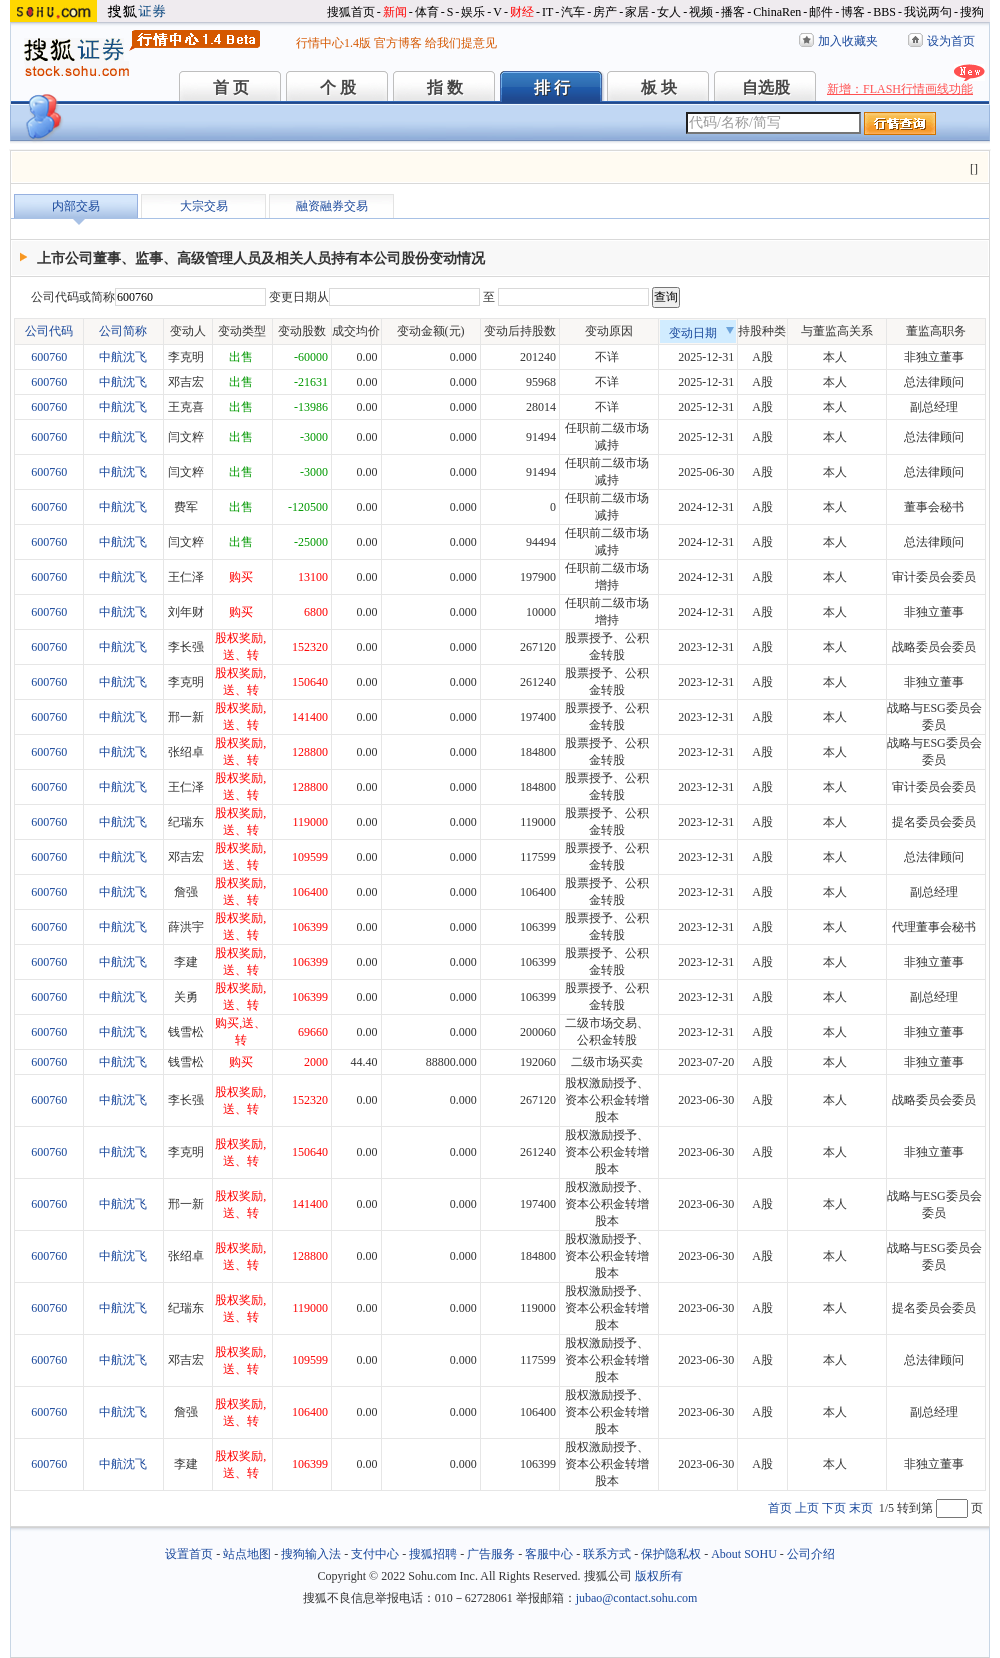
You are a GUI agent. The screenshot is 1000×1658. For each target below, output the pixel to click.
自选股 (766, 87)
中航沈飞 (123, 357)
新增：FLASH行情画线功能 (900, 89)
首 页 (231, 87)
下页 (834, 1508)
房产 (605, 12)
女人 (669, 12)
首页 (780, 1508)
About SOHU (744, 1554)
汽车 (573, 12)
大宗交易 (204, 206)
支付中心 (375, 1554)
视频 (701, 12)
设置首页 (189, 1554)
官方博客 (398, 43)
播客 (733, 12)
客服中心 (549, 1554)
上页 (807, 1508)
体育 (427, 12)
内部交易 (76, 206)
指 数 (445, 87)
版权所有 (659, 1576)
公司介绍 (811, 1554)
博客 (853, 12)
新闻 (395, 12)
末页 (861, 1508)
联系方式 (607, 1554)
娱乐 (473, 12)
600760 (49, 357)
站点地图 (247, 1554)
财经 (522, 12)
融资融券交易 (332, 206)
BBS (884, 12)
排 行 (552, 87)
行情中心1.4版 (333, 43)
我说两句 (928, 12)
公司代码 (49, 331)
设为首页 (951, 41)
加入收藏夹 (848, 41)
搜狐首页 (351, 12)
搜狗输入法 (311, 1554)
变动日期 (702, 333)
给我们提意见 (461, 43)
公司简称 (123, 331)
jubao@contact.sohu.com (637, 1598)
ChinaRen (777, 12)
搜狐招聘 (433, 1554)
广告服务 (491, 1554)
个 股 (338, 87)
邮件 (821, 12)
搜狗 (972, 12)
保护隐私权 (671, 1554)
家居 (637, 12)
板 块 (659, 87)
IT (547, 12)
